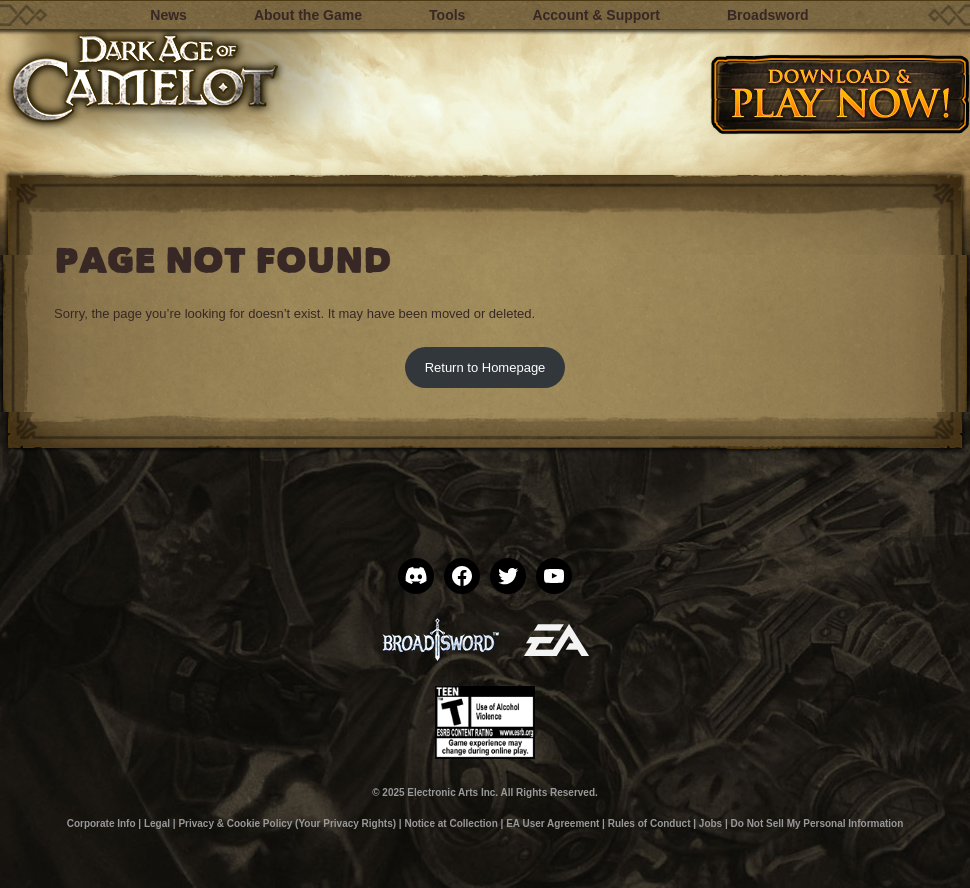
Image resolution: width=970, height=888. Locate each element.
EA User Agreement (552, 823)
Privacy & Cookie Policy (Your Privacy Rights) (287, 823)
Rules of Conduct (649, 823)
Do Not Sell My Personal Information (817, 823)
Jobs (710, 823)
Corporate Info (101, 823)
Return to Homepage (485, 367)
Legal (157, 823)
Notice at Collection (450, 823)
